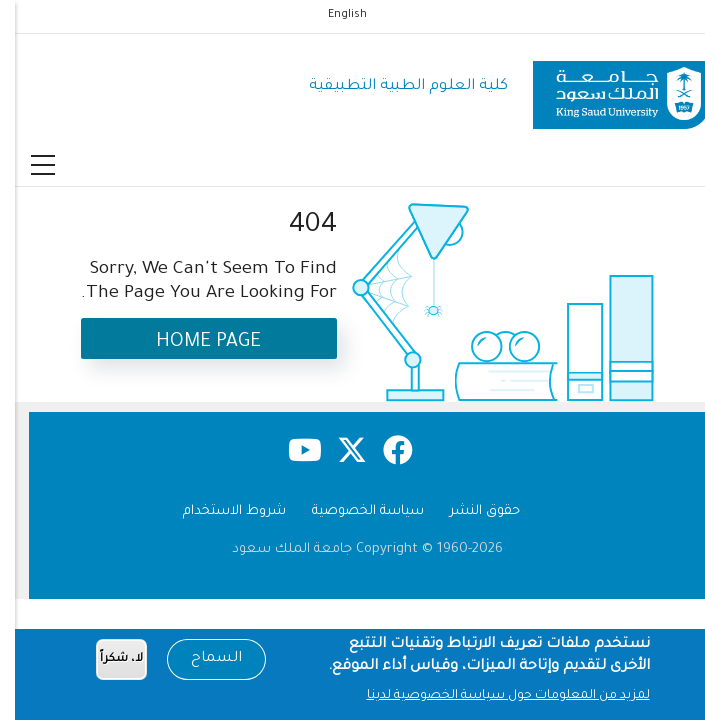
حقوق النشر (470, 511)
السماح (201, 663)
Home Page (193, 342)
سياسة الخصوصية (353, 511)
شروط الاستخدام (219, 511)
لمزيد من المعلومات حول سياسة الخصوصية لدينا (493, 699)
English (332, 15)
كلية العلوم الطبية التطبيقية (393, 86)
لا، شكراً (106, 662)
